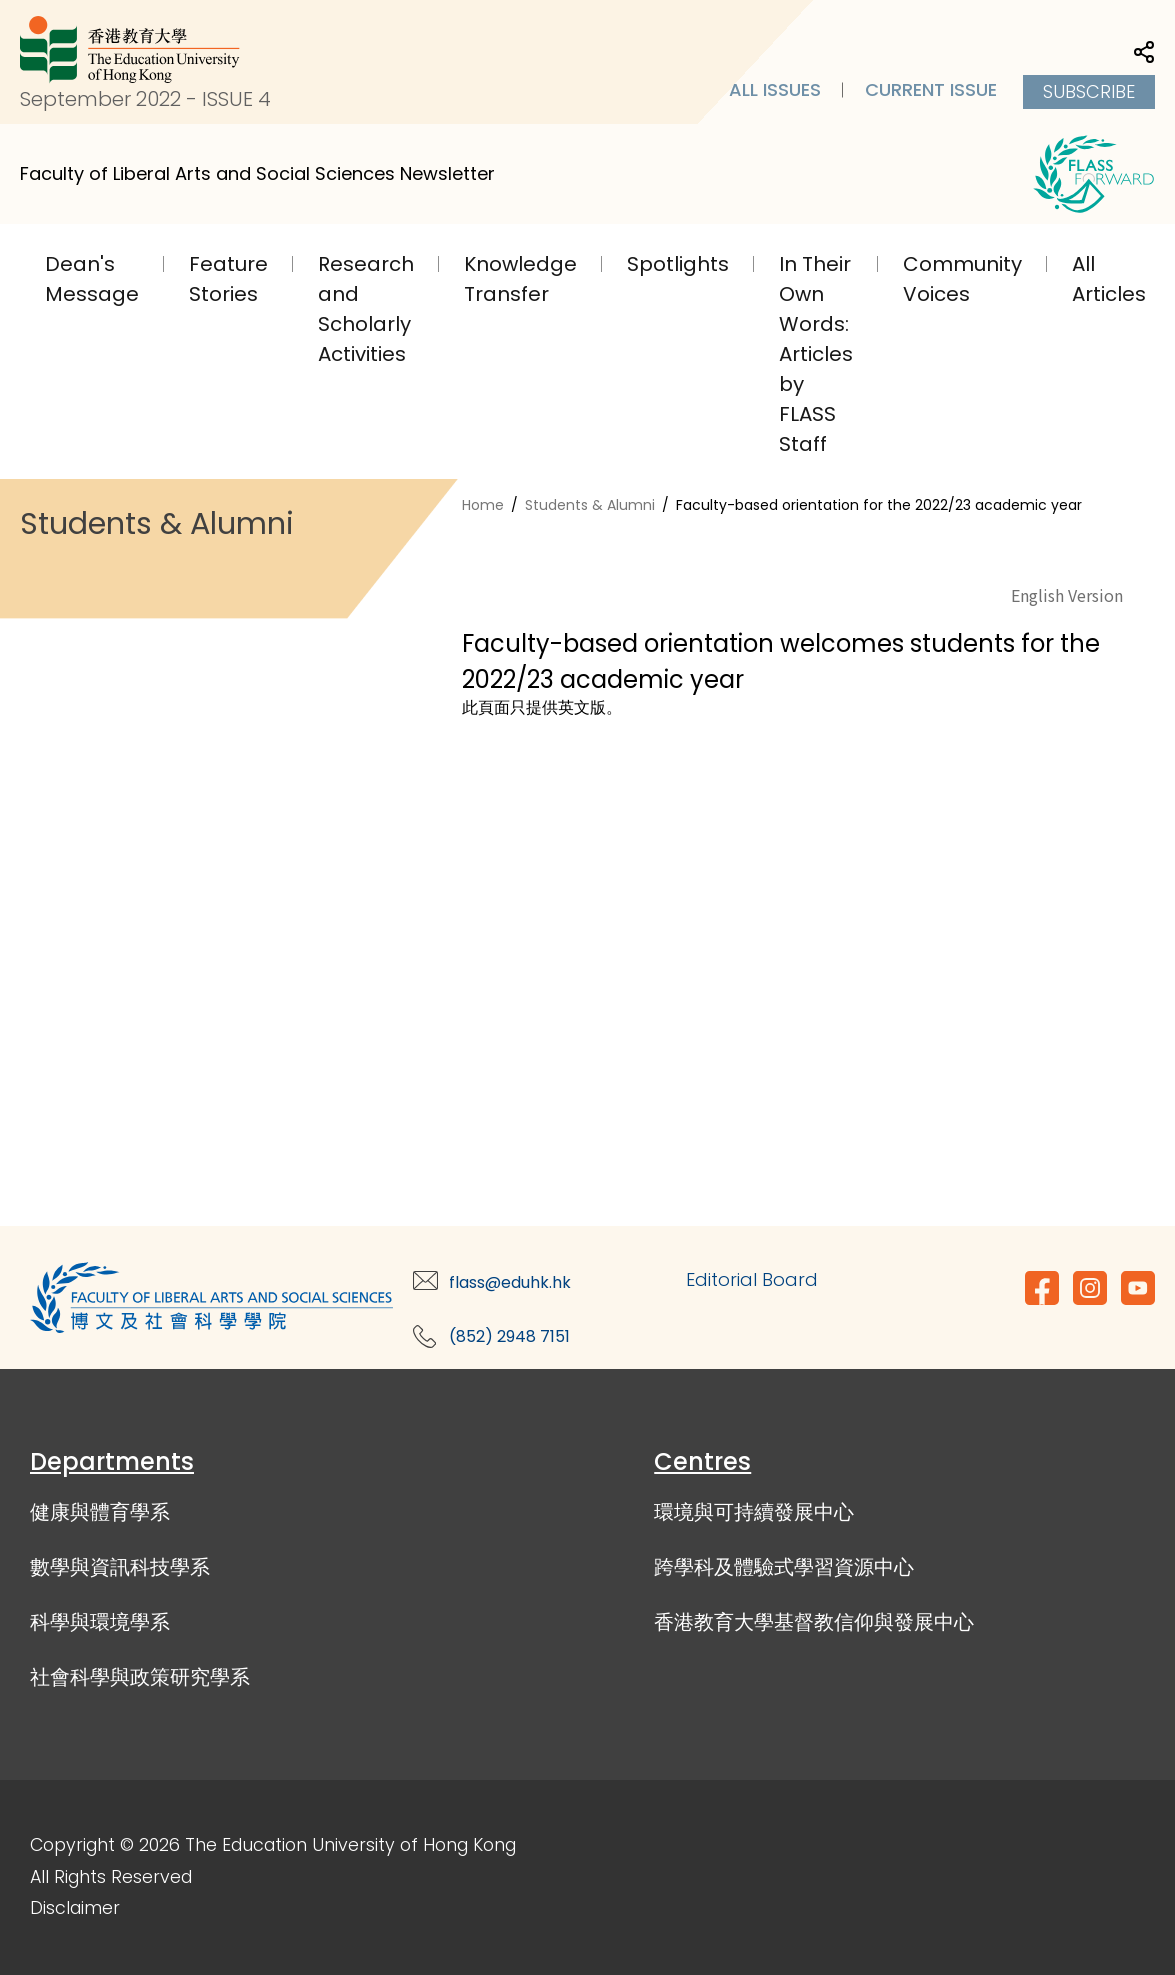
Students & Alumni (590, 505)
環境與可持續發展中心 (754, 1512)
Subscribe (1089, 91)
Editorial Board (752, 1279)
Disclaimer (75, 1908)
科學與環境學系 (100, 1622)
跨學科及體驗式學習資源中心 (784, 1567)
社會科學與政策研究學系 (140, 1677)
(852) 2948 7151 (509, 1336)
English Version (1067, 595)
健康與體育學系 (100, 1512)
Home (483, 505)
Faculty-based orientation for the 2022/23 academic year (879, 505)
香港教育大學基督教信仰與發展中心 (814, 1622)
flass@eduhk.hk (510, 1282)
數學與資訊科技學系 (120, 1567)
